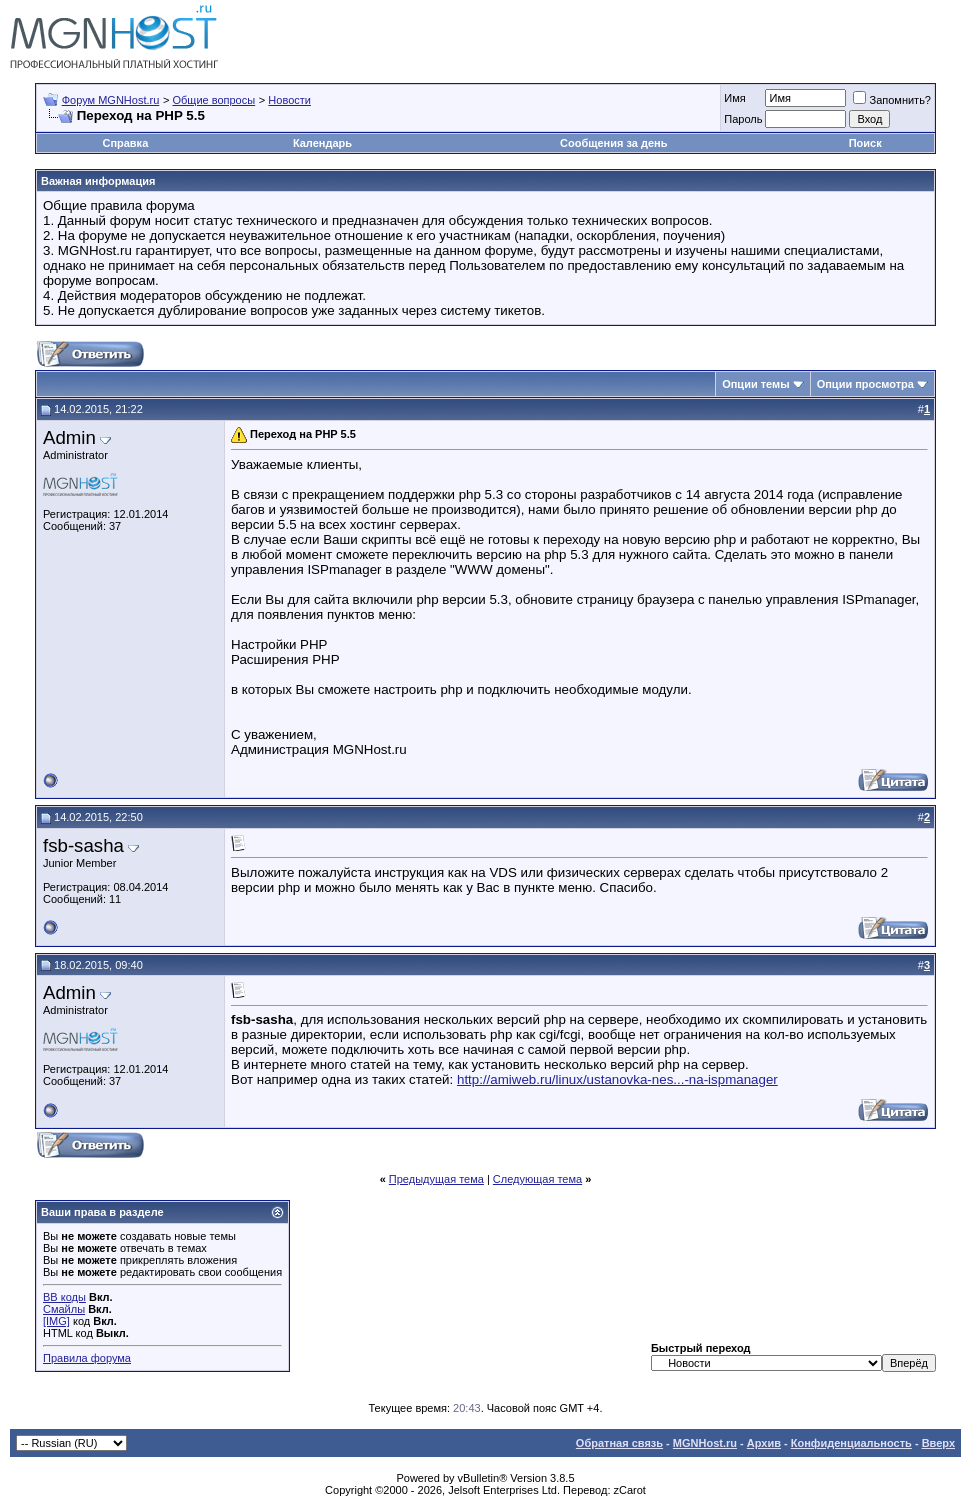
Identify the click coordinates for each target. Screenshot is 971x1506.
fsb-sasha (83, 845)
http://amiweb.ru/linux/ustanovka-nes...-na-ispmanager (617, 1079)
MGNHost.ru (705, 1443)
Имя (734, 98)
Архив (764, 1443)
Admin (69, 437)
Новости (289, 100)
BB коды (64, 1297)
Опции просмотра (865, 384)
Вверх (938, 1443)
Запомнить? (892, 100)
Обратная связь (619, 1443)
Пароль (743, 119)
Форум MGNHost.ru (111, 100)
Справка (125, 143)
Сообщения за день (613, 143)
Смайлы (64, 1309)
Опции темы (755, 384)
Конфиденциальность (851, 1443)
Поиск (865, 143)
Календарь (322, 143)
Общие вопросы (213, 100)
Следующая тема (537, 1179)
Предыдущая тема (436, 1179)
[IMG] (56, 1321)
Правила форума (87, 1358)
